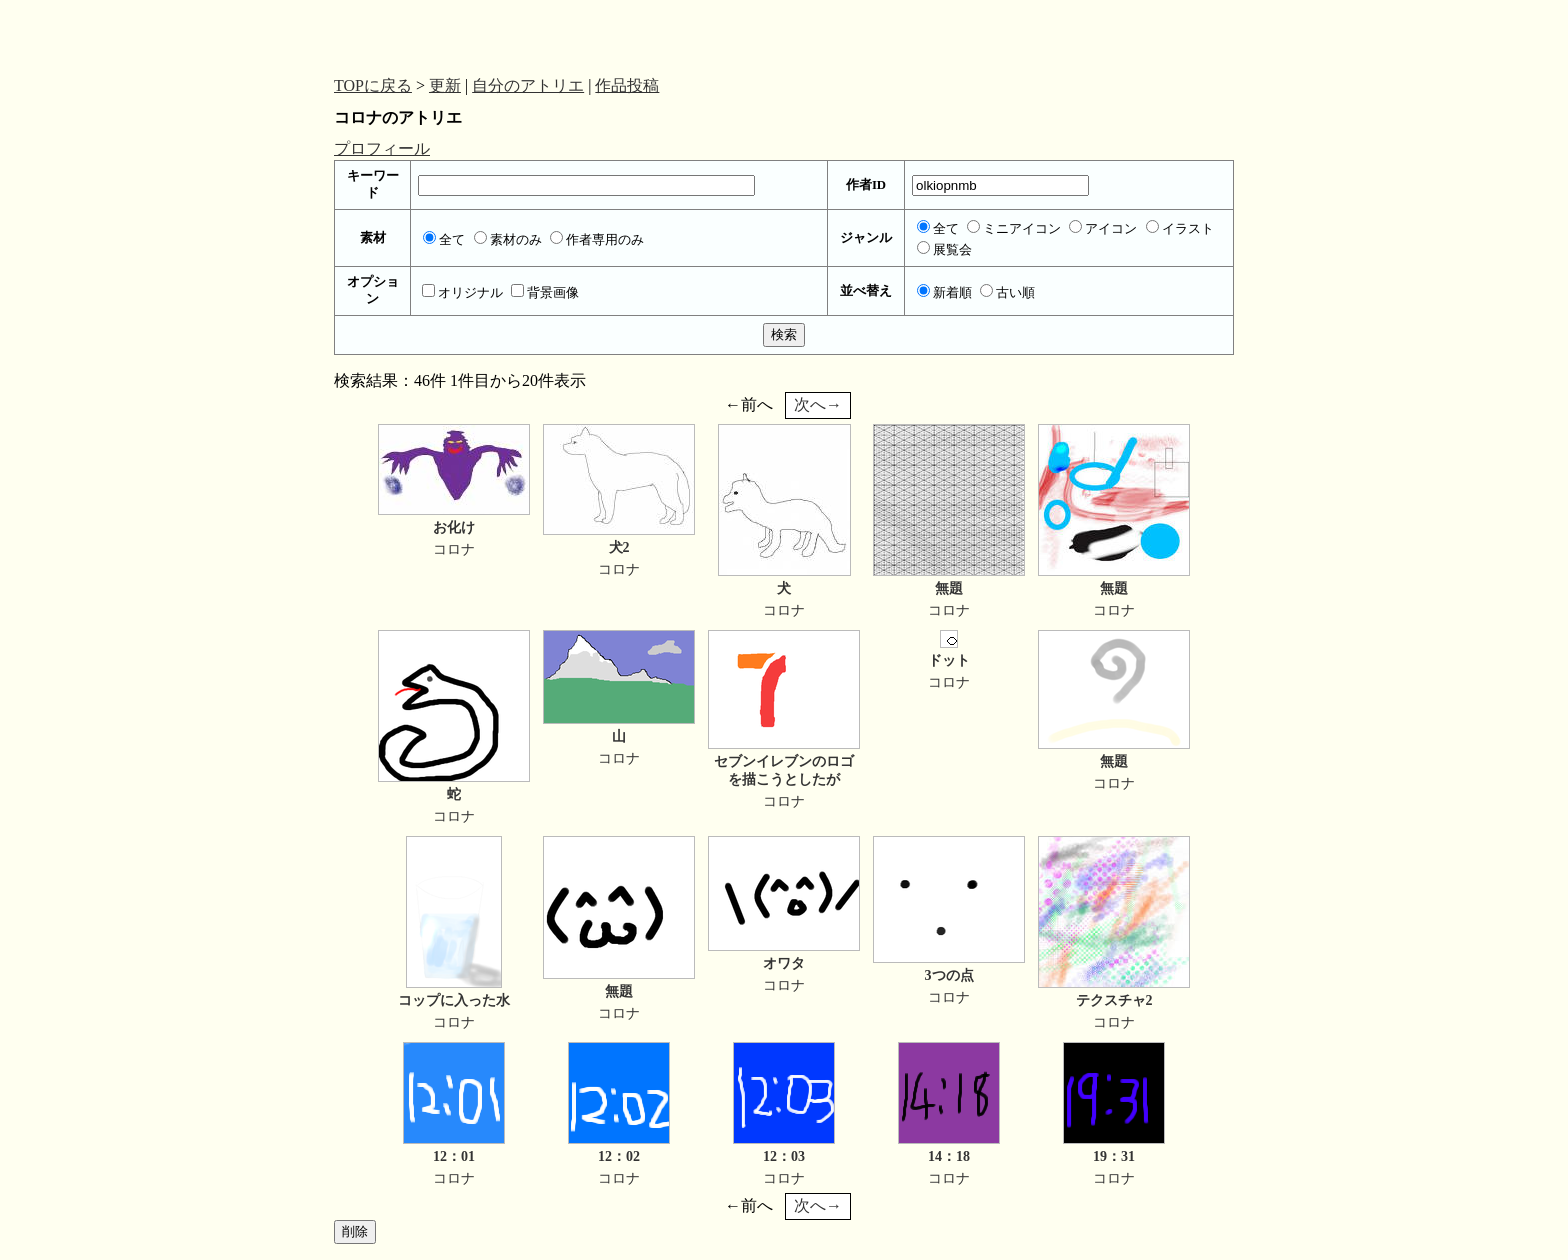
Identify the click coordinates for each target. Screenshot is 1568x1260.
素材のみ (508, 240)
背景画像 (545, 293)
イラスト (1180, 229)
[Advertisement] (494, 33)
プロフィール (382, 148)
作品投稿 (627, 85)
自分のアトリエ (528, 85)
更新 (445, 85)
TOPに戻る (373, 85)
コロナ (454, 549)
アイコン (1103, 229)
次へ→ (818, 404)
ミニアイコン (1014, 229)
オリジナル (462, 293)
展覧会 (944, 250)
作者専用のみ (597, 240)
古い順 (1007, 293)
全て (444, 240)
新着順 (944, 293)
